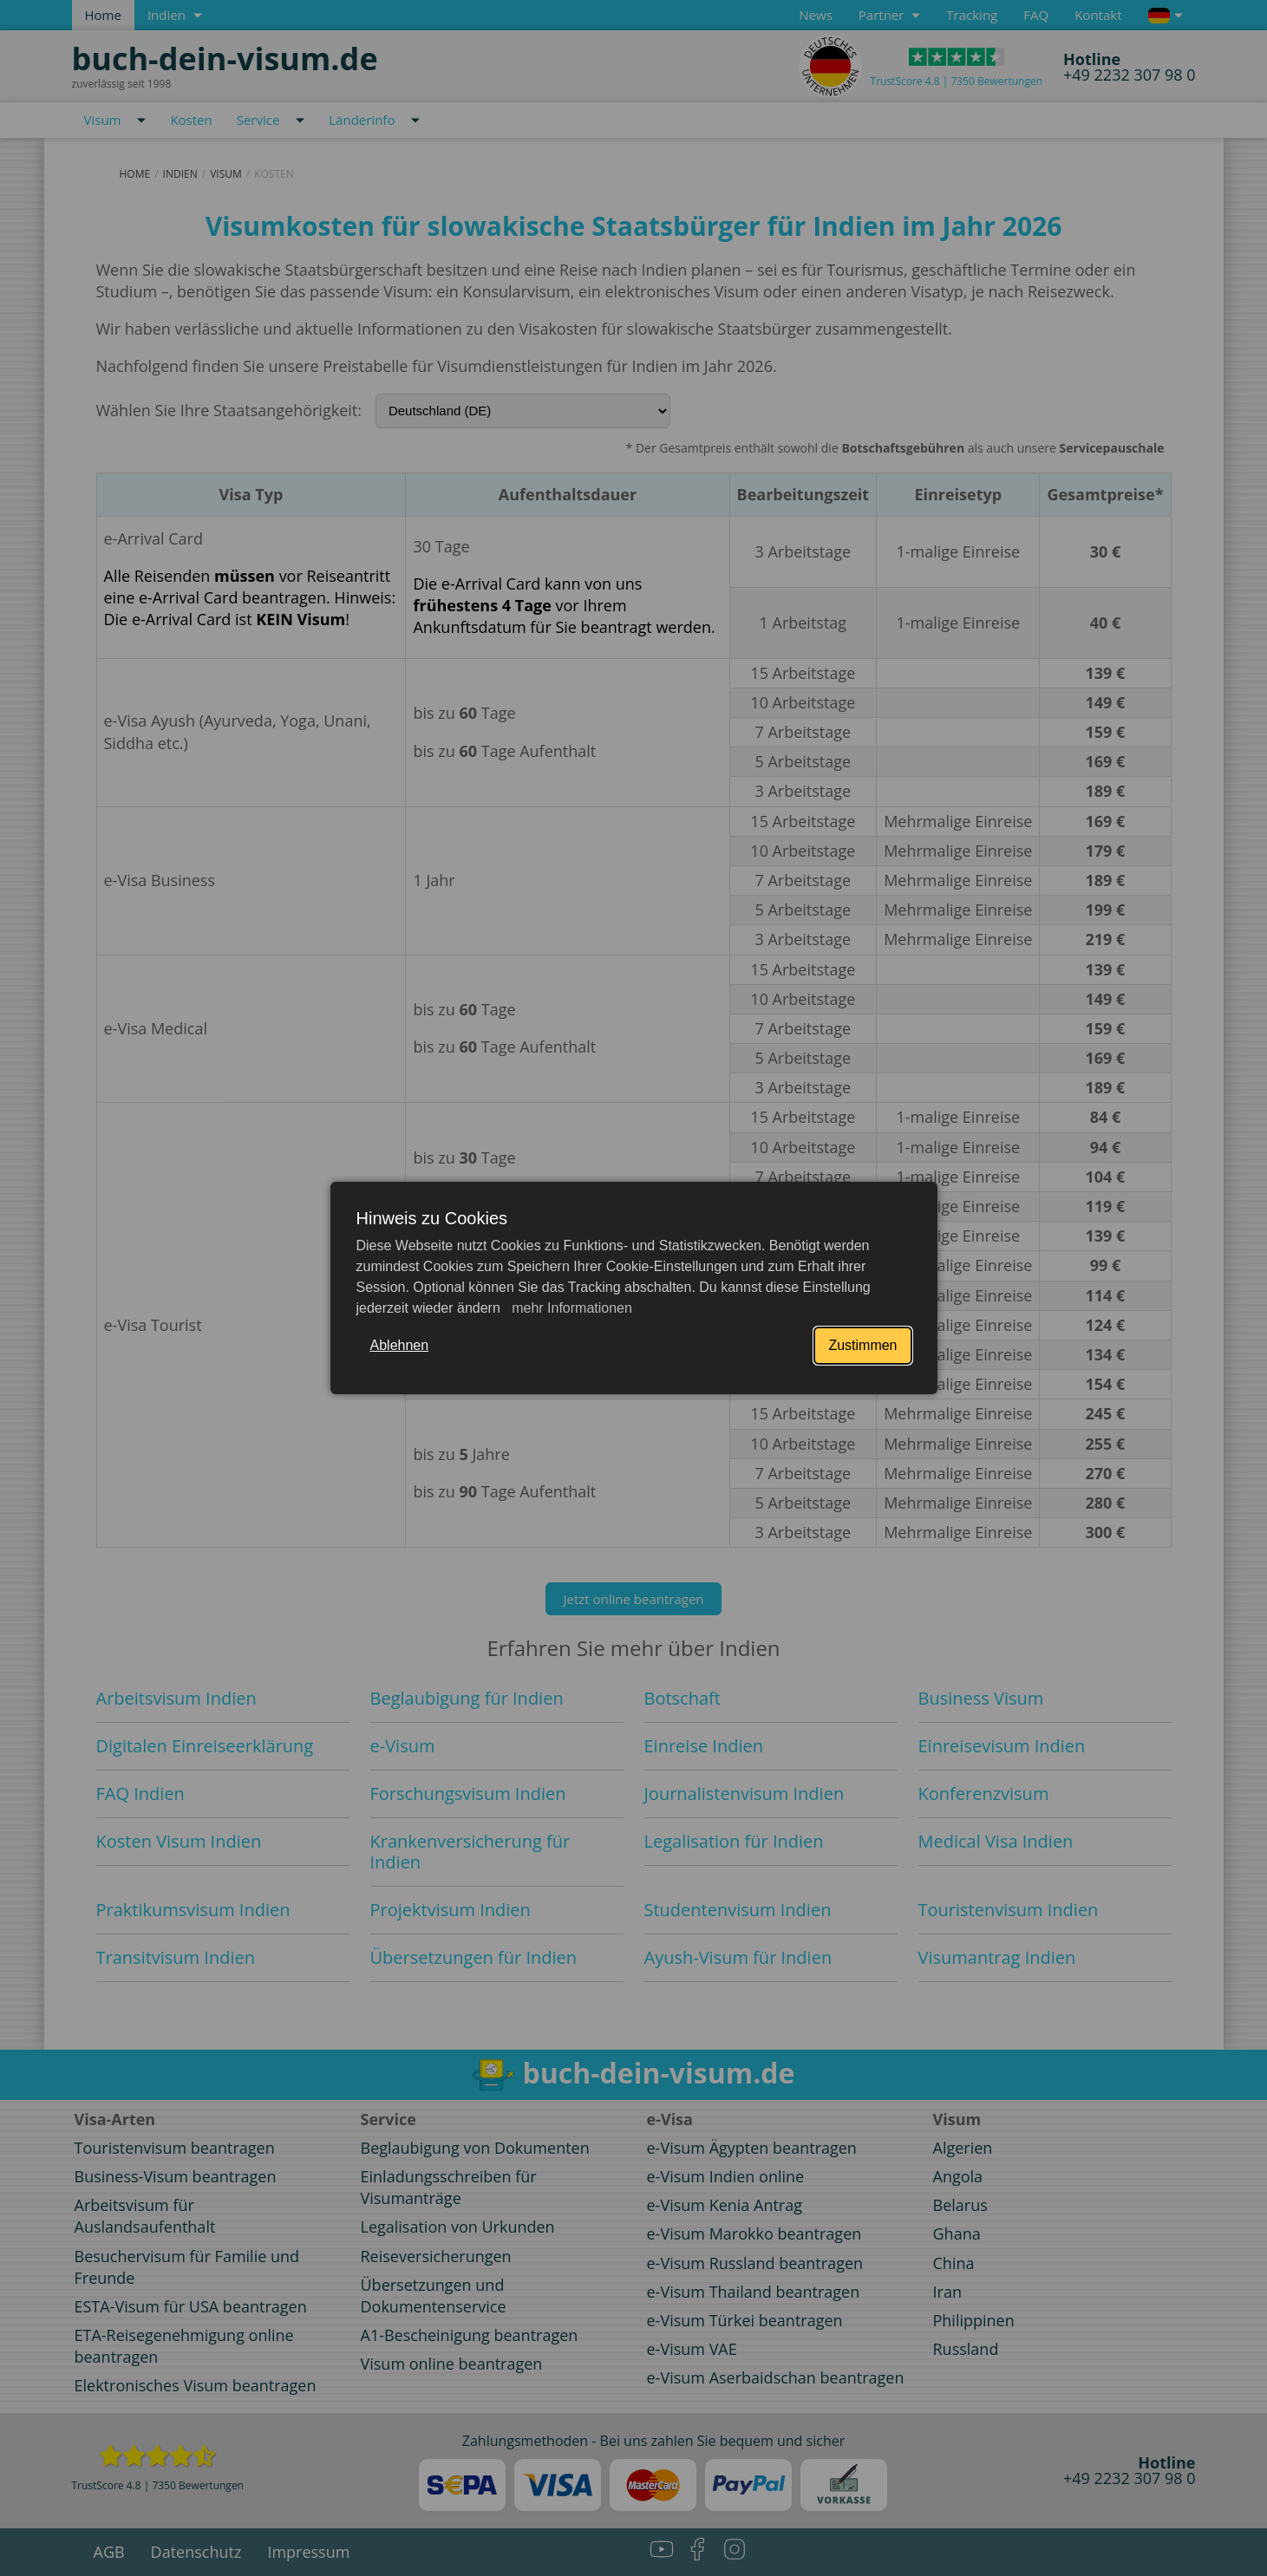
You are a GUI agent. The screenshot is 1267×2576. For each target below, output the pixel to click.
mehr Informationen (570, 1308)
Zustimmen (862, 1345)
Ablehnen (399, 1345)
